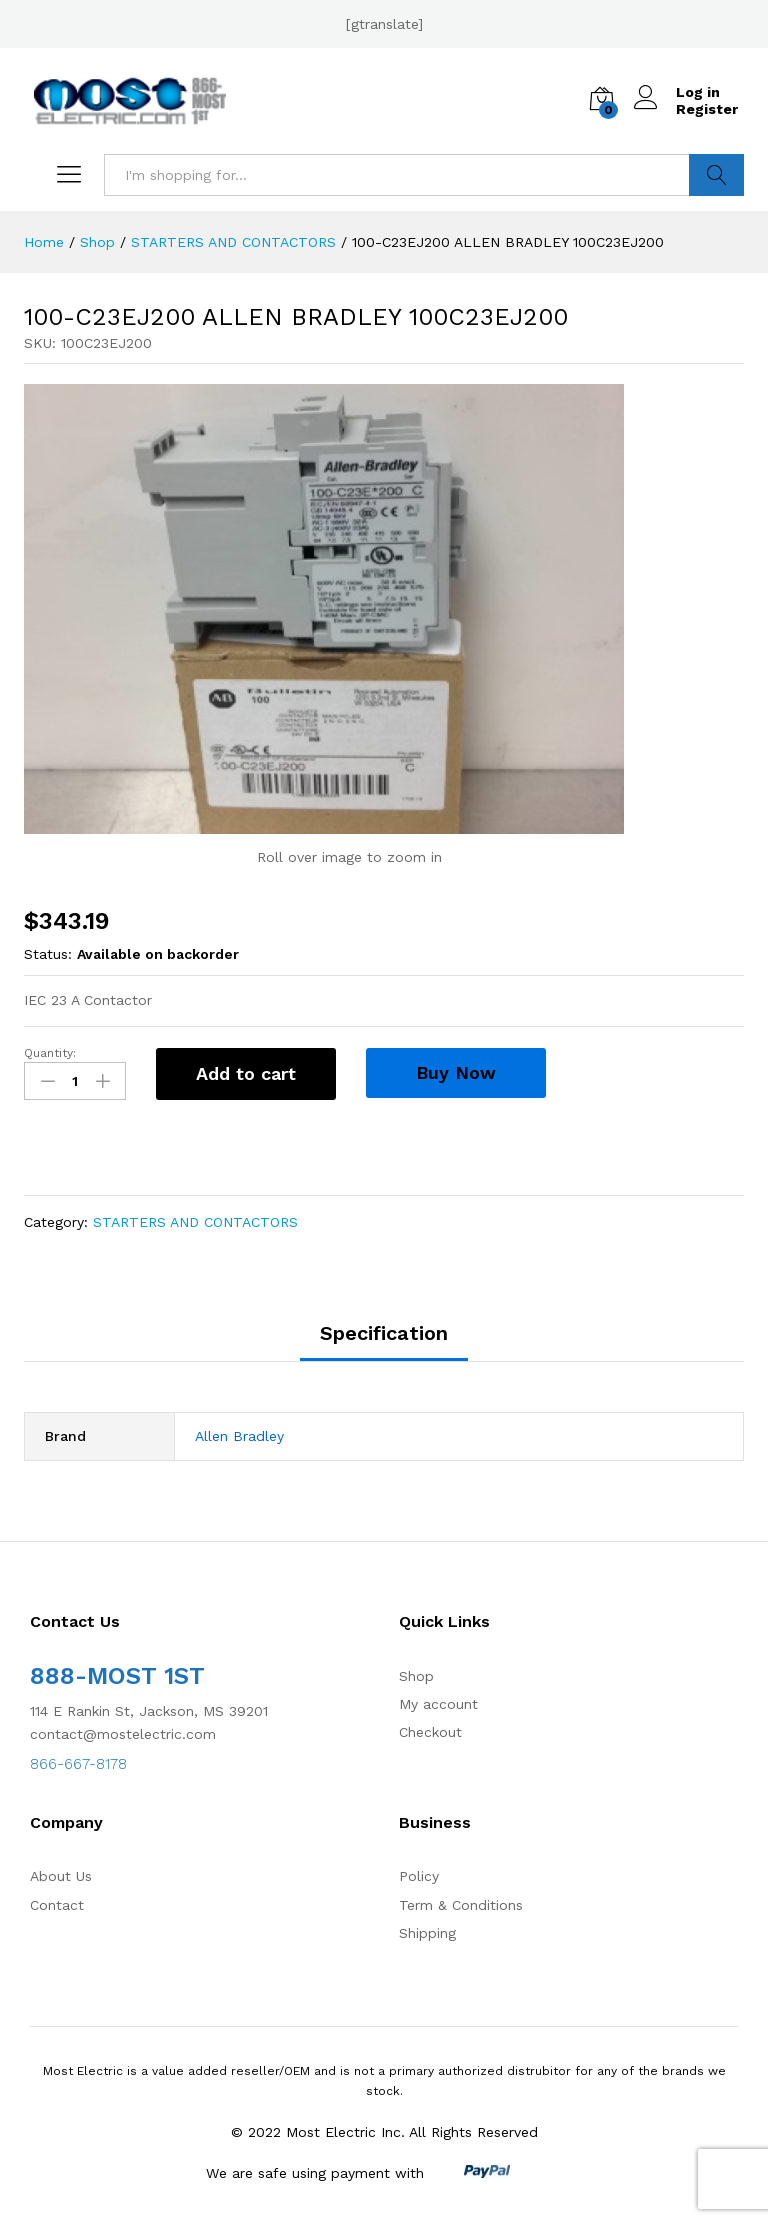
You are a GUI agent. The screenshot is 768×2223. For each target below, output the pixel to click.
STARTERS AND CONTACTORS (195, 1222)
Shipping (427, 1933)
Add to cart (246, 1073)
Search (716, 175)
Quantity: (50, 1053)
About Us (61, 1876)
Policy (419, 1876)
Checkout (430, 1732)
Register (707, 109)
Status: (48, 954)
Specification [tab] (384, 1333)
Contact (57, 1905)
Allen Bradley (239, 1436)
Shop (416, 1676)
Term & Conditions (461, 1905)
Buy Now (456, 1072)
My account (438, 1704)
